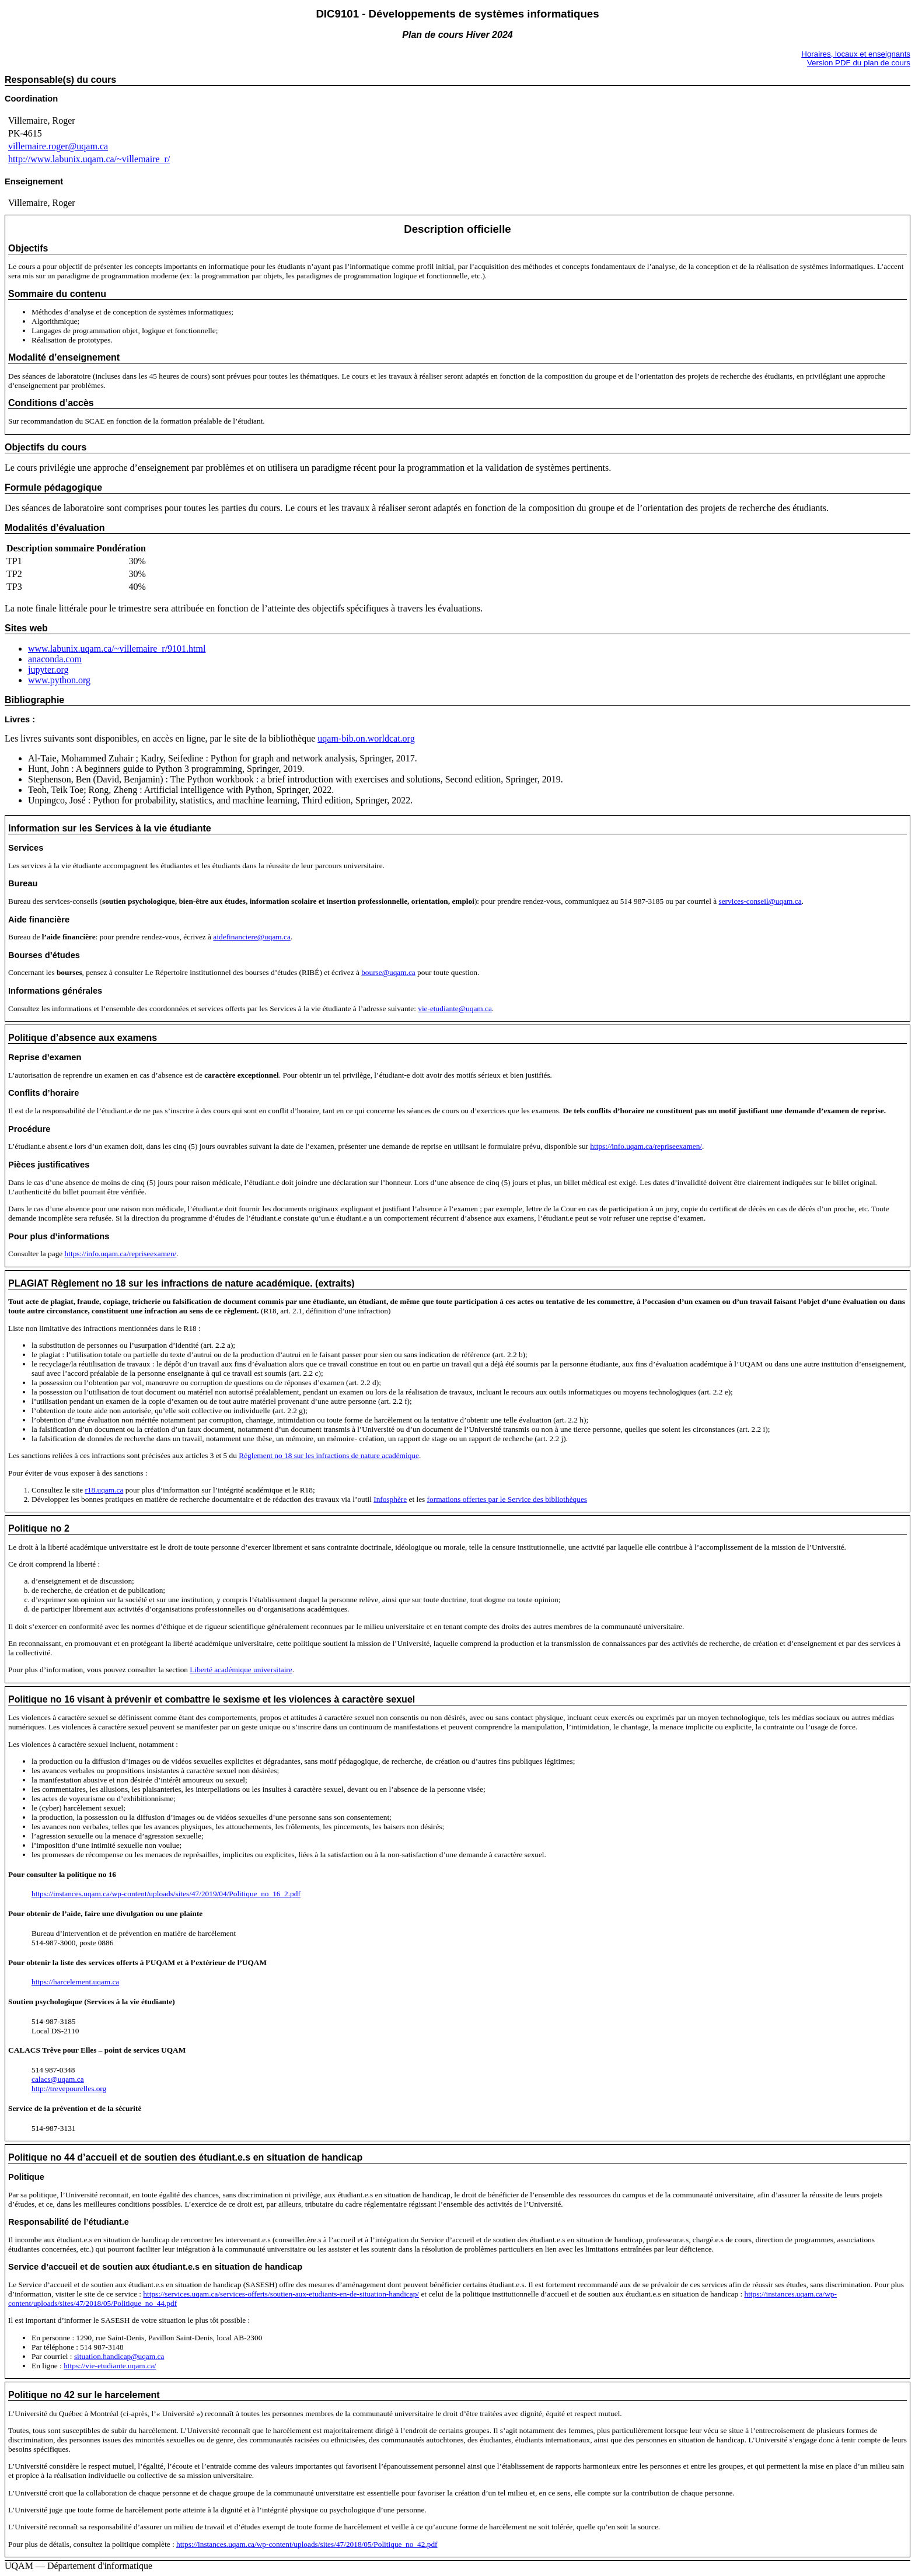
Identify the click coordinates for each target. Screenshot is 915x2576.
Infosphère (390, 1499)
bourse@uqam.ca (388, 972)
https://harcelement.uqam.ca (75, 1981)
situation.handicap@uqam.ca (119, 2356)
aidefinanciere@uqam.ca (252, 936)
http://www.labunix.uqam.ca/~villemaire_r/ (89, 159)
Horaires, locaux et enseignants (855, 54)
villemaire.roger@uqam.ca (58, 146)
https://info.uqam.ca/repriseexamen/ (646, 1146)
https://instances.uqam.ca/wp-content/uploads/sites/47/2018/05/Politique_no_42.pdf (307, 2544)
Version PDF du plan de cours (858, 62)
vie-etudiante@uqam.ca (455, 1008)
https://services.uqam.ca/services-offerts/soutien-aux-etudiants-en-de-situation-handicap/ (281, 2294)
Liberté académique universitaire (241, 1669)
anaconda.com (55, 659)
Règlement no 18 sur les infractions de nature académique (329, 1455)
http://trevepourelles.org (69, 2088)
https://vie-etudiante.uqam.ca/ (110, 2365)
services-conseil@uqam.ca (759, 901)
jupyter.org (48, 669)
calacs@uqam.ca (58, 2079)
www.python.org (59, 680)
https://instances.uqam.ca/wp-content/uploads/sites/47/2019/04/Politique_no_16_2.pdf (166, 1893)
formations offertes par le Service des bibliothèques (507, 1499)
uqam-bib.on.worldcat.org (365, 738)
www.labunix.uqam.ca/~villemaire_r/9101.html (116, 648)
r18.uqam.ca (104, 1490)
